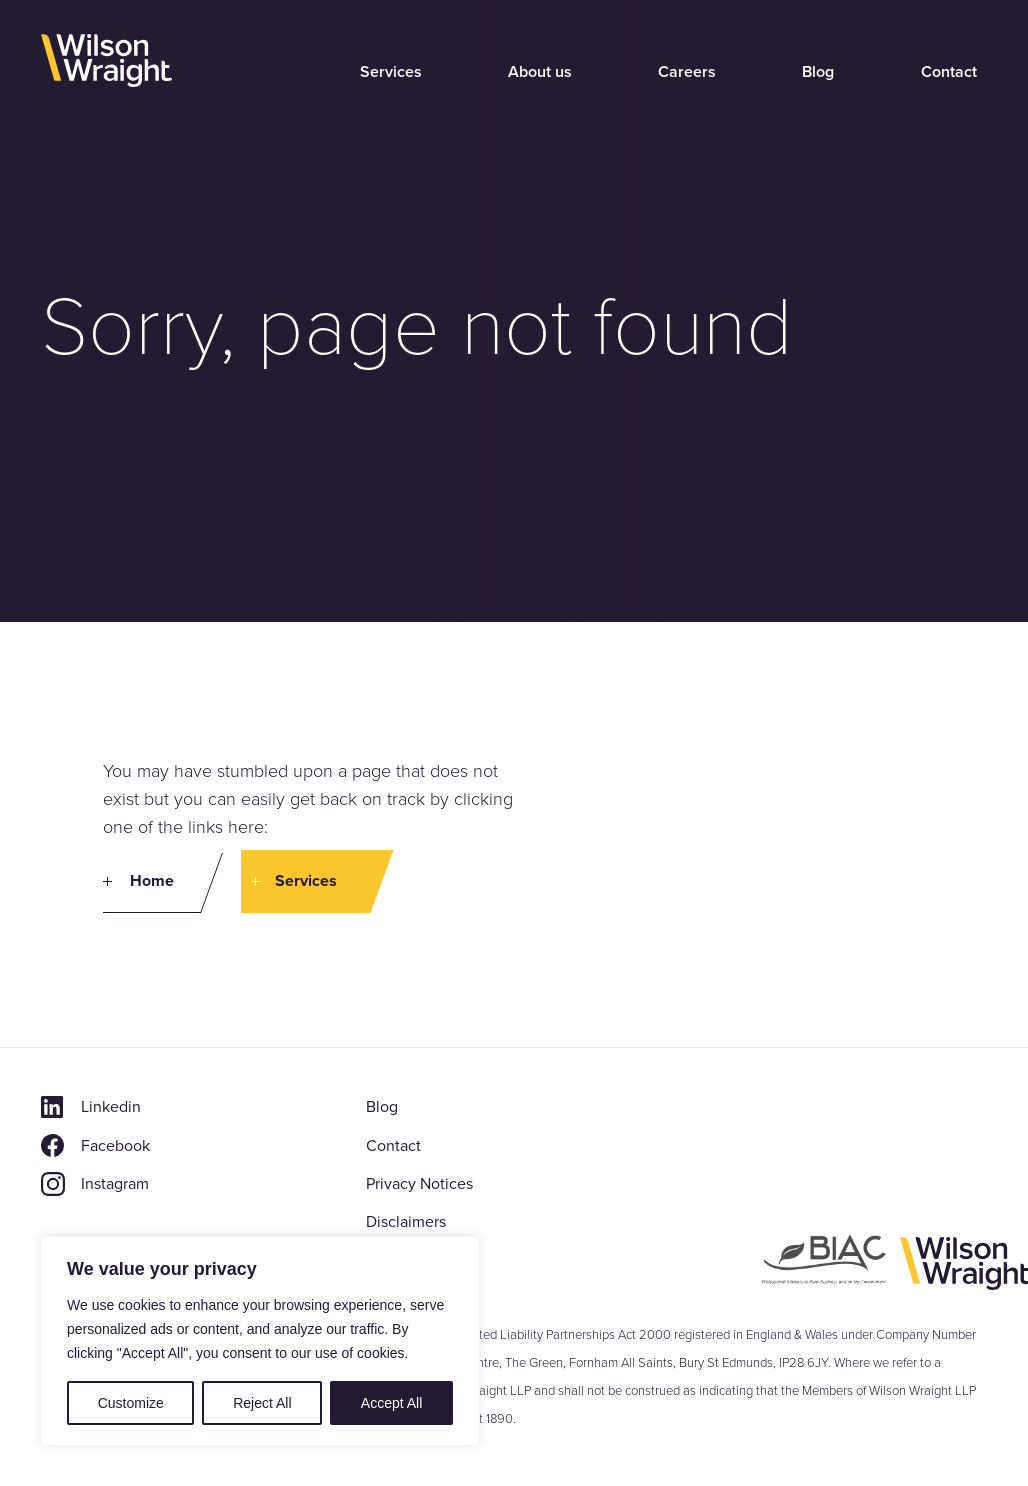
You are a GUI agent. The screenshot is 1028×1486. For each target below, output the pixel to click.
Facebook (115, 1145)
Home (152, 880)
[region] (260, 1341)
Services (391, 71)
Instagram (115, 1183)
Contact (949, 71)
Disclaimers (406, 1221)
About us (540, 71)
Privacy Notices (419, 1183)
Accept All (391, 1403)
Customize (131, 1403)
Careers (687, 71)
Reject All (262, 1403)
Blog (818, 71)
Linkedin (111, 1106)
